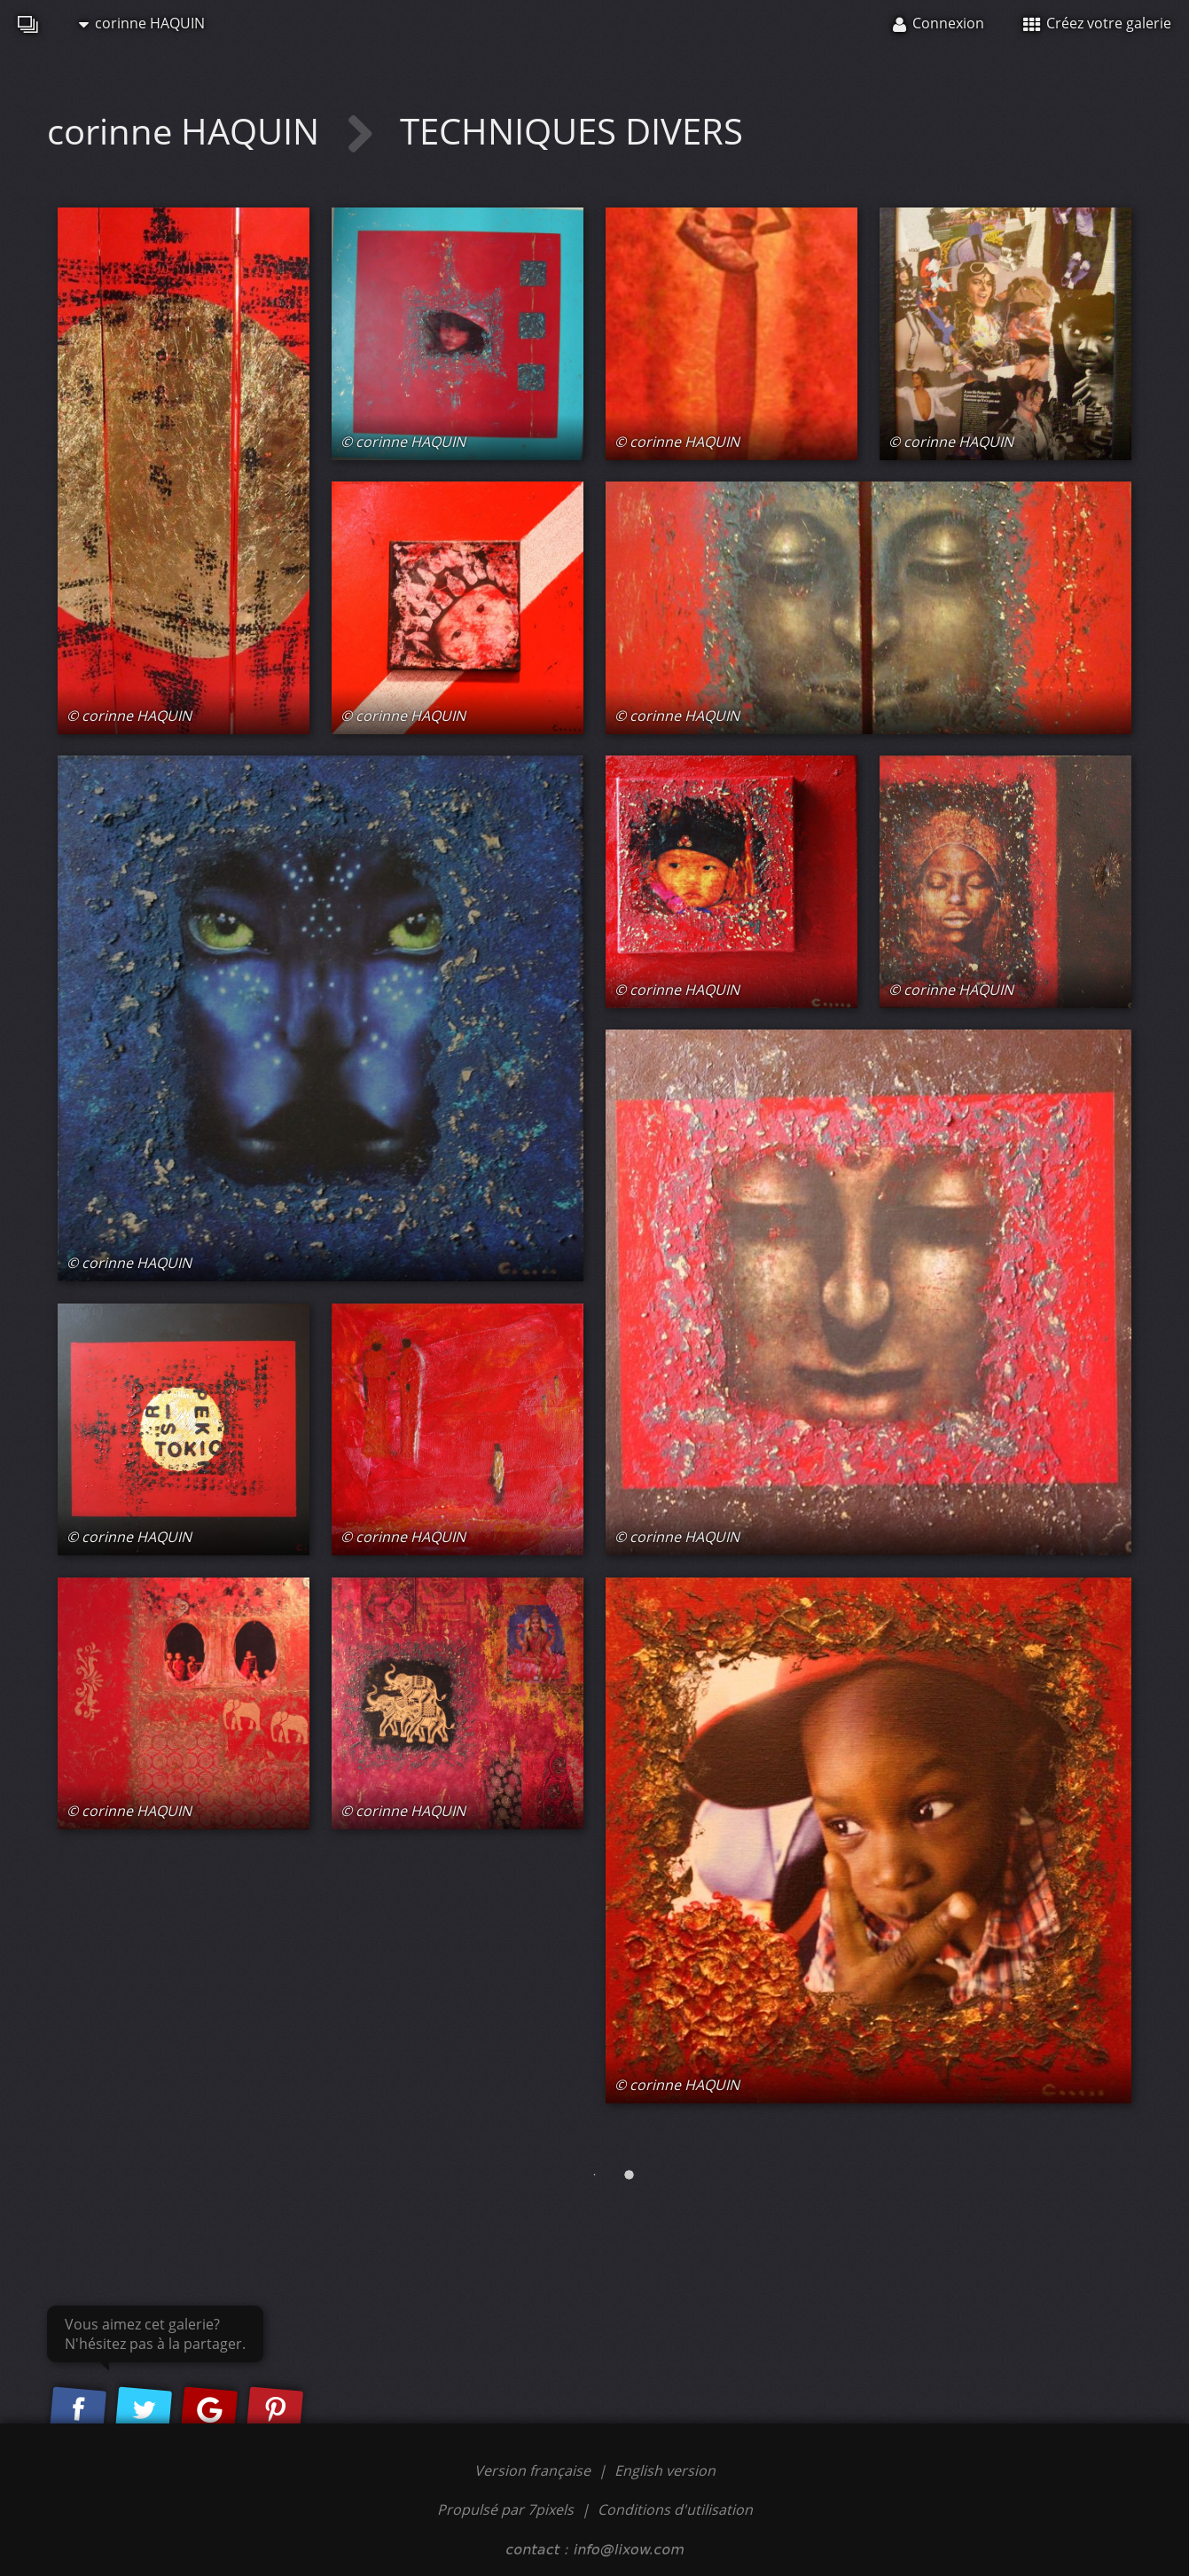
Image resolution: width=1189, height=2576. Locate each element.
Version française (534, 2470)
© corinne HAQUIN (129, 715)
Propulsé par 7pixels (505, 2509)
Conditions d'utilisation (675, 2509)
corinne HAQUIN (142, 23)
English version (665, 2470)
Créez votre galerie (1097, 23)
